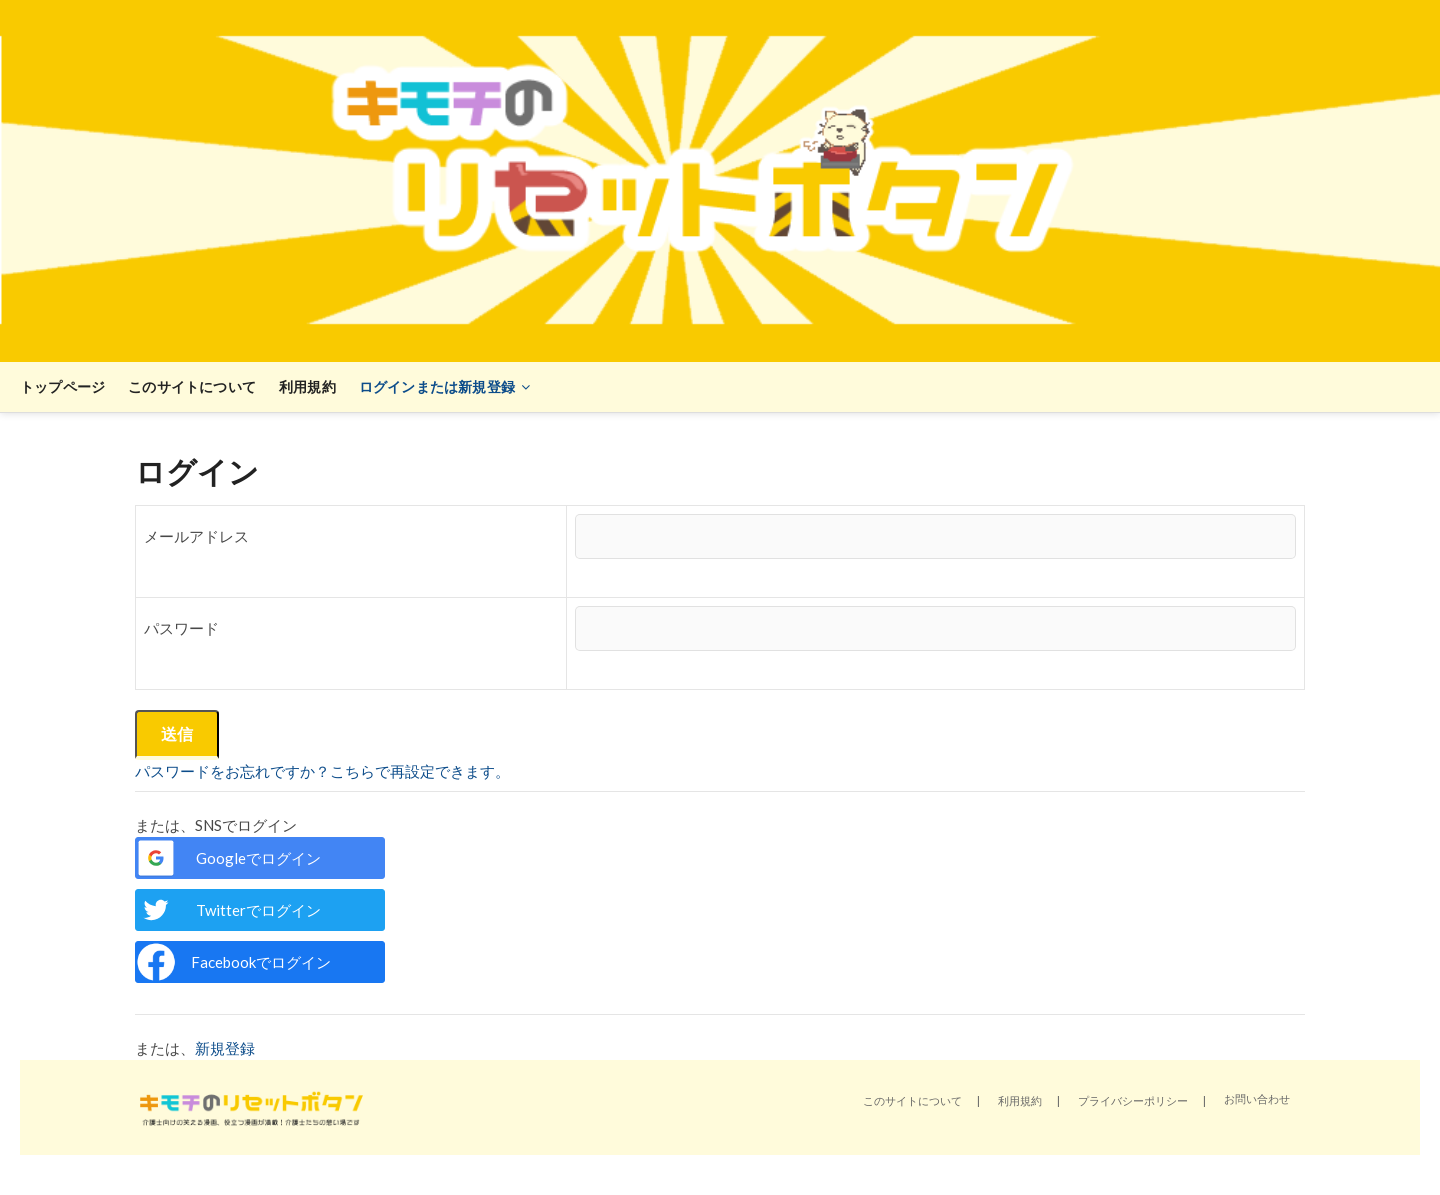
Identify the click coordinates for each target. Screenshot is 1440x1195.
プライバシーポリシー (1133, 1100)
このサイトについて (192, 386)
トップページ (62, 386)
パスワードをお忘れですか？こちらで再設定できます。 (322, 771)
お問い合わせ (1257, 1098)
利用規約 (307, 386)
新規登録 (225, 1048)
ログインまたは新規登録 (437, 386)
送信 (177, 733)
